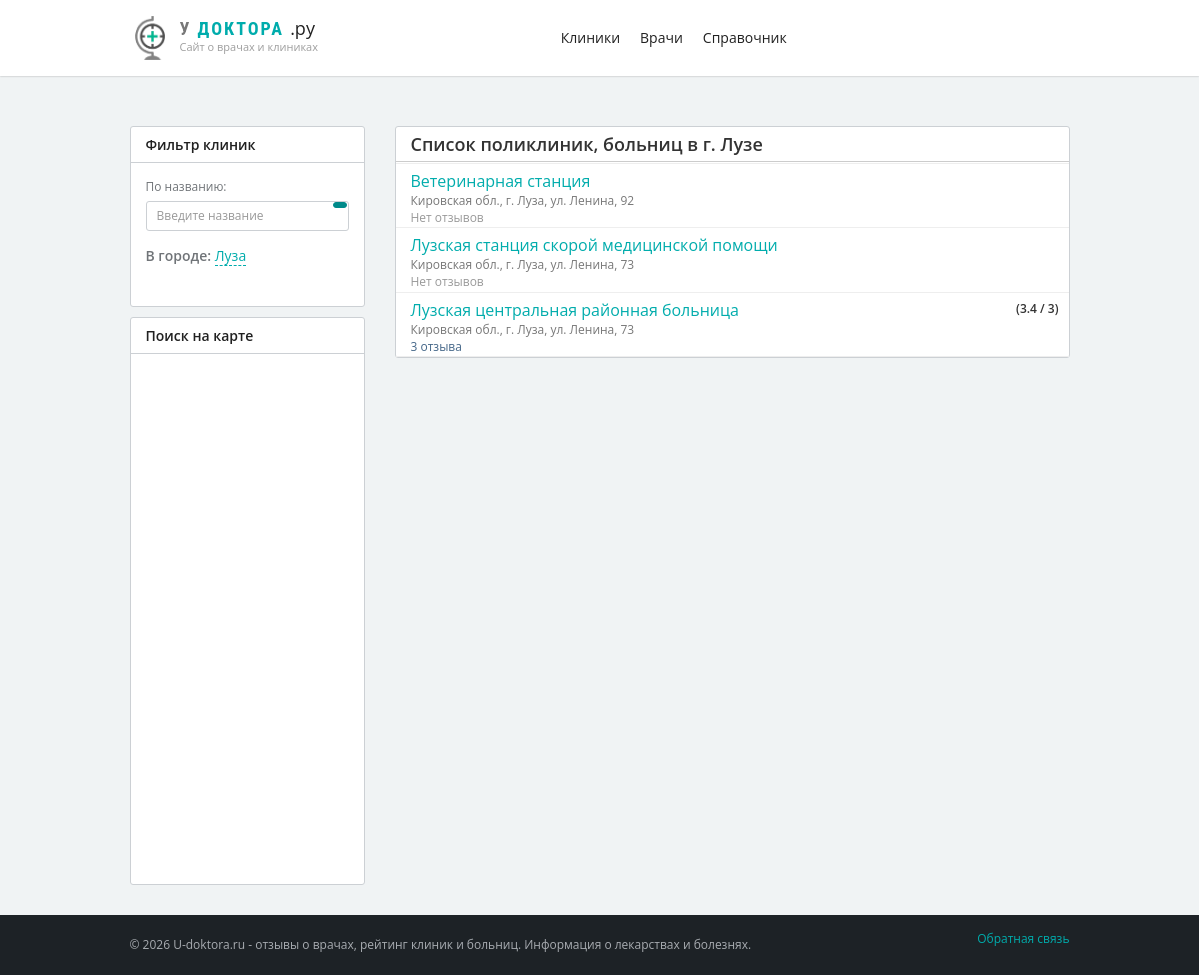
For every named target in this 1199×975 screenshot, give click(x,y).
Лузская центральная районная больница (575, 310)
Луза (230, 255)
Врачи (661, 37)
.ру (235, 35)
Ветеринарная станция (501, 181)
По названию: (186, 186)
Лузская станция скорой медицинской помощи (594, 245)
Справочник (745, 37)
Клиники (590, 37)
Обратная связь (1023, 938)
